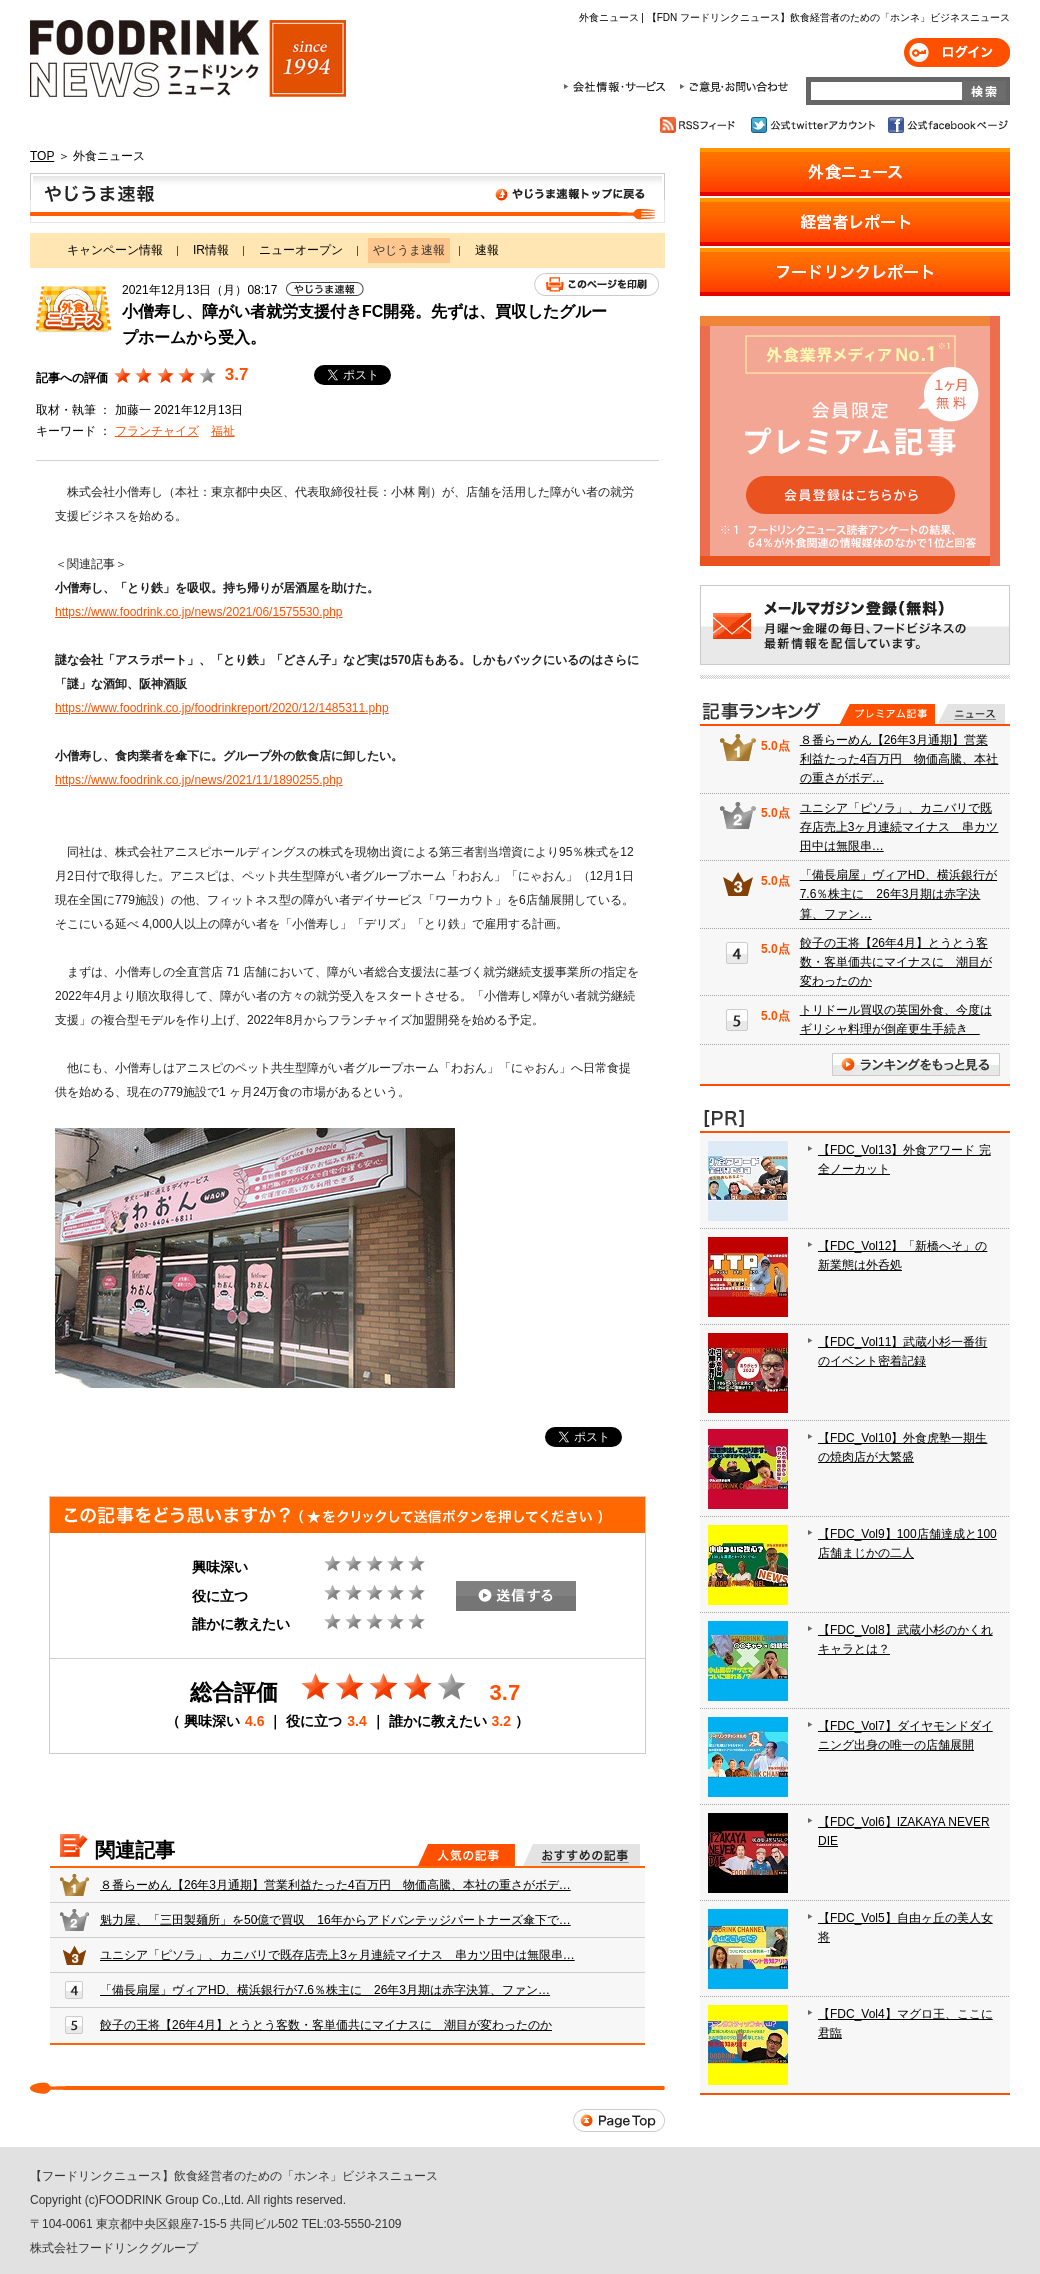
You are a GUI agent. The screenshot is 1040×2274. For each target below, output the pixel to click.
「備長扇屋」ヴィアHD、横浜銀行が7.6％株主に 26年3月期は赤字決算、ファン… (325, 1990)
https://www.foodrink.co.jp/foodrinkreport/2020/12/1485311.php (222, 708)
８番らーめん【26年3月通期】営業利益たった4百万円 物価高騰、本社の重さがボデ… (335, 1885)
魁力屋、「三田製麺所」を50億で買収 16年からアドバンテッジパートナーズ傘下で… (335, 1920)
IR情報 (211, 250)
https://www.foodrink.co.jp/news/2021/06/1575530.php (199, 612)
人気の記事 (466, 1855)
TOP (42, 156)
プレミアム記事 (887, 714)
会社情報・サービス (618, 87)
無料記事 (971, 714)
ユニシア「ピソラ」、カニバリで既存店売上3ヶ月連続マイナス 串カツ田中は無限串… (337, 1955)
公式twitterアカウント (814, 125)
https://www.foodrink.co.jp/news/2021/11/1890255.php (199, 780)
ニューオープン (301, 250)
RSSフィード (700, 125)
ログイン (957, 52)
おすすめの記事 (581, 1855)
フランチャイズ (157, 431)
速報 (487, 250)
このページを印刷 (596, 284)
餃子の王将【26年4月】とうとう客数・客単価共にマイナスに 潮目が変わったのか (326, 2025)
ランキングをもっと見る (916, 1064)
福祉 (223, 431)
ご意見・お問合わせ (733, 87)
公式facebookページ (946, 125)
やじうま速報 (347, 198)
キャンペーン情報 (115, 250)
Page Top (619, 2120)
